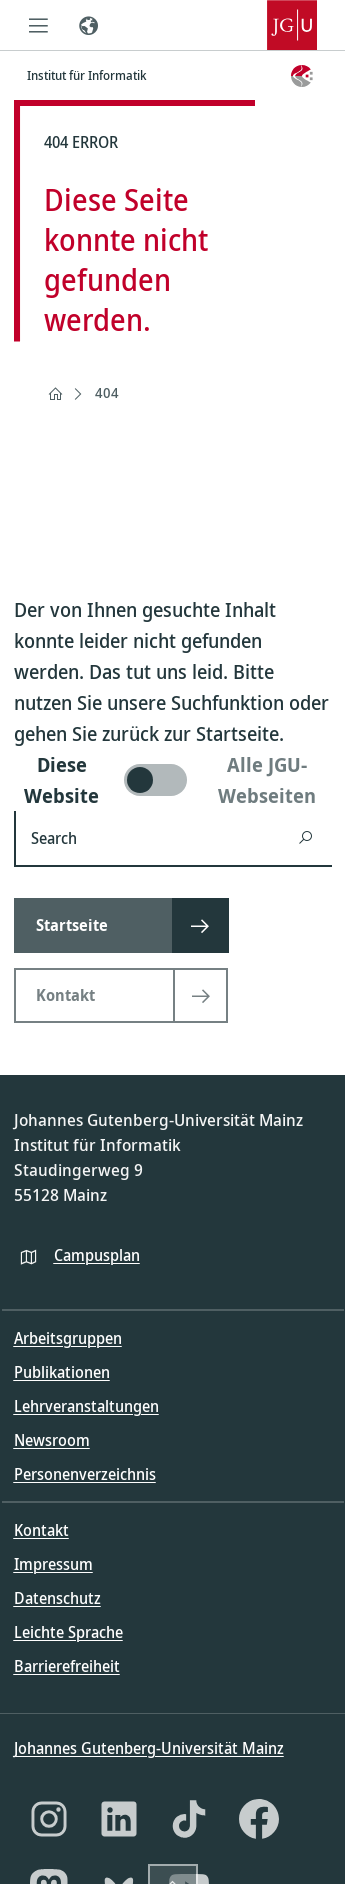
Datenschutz (57, 1598)
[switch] (173, 780)
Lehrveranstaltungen (86, 1406)
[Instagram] (49, 1819)
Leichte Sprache (68, 1632)
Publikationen (62, 1372)
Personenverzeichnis (85, 1474)
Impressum (53, 1564)
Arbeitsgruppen (68, 1338)
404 (107, 392)
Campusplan (97, 1255)
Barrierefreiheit (67, 1666)
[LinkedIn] (119, 1819)
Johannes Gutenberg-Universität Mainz (149, 1748)
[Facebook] (259, 1819)
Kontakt (41, 1530)
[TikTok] (189, 1819)
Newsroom (52, 1440)
